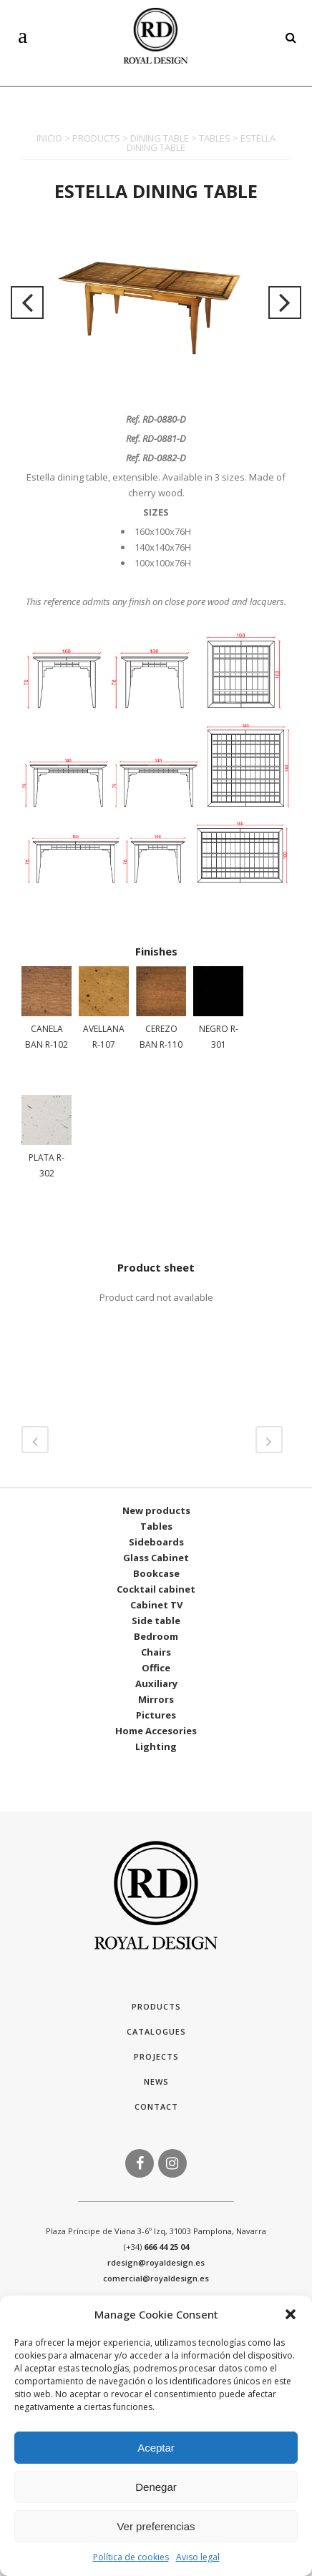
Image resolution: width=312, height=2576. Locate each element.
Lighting (156, 1746)
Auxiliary (156, 1683)
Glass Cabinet (156, 1557)
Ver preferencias (156, 2526)
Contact (156, 2106)
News (156, 2081)
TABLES (214, 138)
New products (156, 1510)
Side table (156, 1620)
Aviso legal (198, 2557)
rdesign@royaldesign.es (156, 2262)
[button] (290, 2314)
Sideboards (156, 1541)
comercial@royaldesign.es (156, 2278)
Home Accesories (156, 1730)
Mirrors (156, 1699)
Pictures (156, 1715)
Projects (156, 2056)
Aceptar (156, 2448)
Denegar (156, 2487)
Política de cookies (131, 2557)
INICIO (49, 138)
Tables (156, 1526)
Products (156, 2006)
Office (156, 1667)
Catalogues (156, 2031)
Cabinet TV (156, 1604)
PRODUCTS (96, 138)
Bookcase (156, 1573)
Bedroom (156, 1636)
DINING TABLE (159, 138)
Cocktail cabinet (156, 1589)
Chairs (156, 1652)
